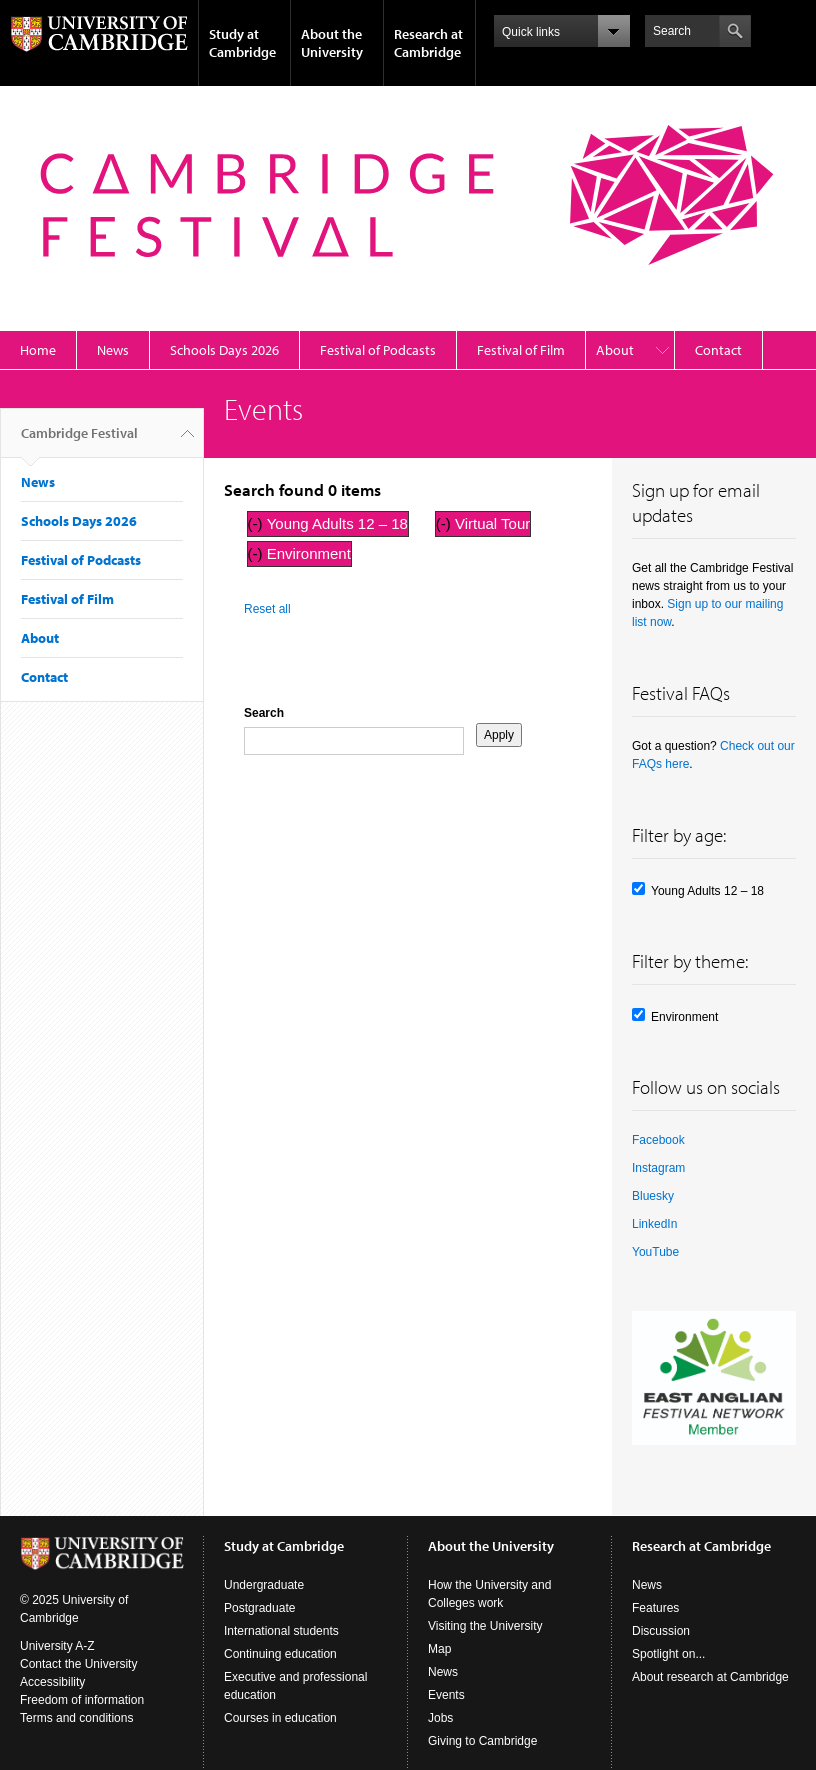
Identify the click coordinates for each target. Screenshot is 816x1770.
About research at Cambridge (710, 1677)
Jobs (440, 1718)
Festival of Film (521, 350)
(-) (257, 523)
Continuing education (280, 1654)
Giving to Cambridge (482, 1741)
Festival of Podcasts (378, 350)
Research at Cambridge (428, 43)
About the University (332, 43)
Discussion (661, 1631)
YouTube (655, 1252)
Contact (718, 350)
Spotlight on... (668, 1654)
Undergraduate (264, 1585)
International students (281, 1631)
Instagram (658, 1168)
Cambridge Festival (79, 441)
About (615, 350)
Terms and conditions (76, 1718)
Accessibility (52, 1682)
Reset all (267, 609)
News (113, 350)
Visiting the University (485, 1626)
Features (655, 1608)
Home (38, 350)
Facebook (658, 1140)
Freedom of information (82, 1700)
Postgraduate (259, 1608)
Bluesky (653, 1196)
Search (264, 713)
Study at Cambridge (242, 43)
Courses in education (280, 1718)
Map (439, 1649)
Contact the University (78, 1664)
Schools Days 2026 (224, 350)
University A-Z (57, 1646)
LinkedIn (654, 1224)
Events (446, 1695)
